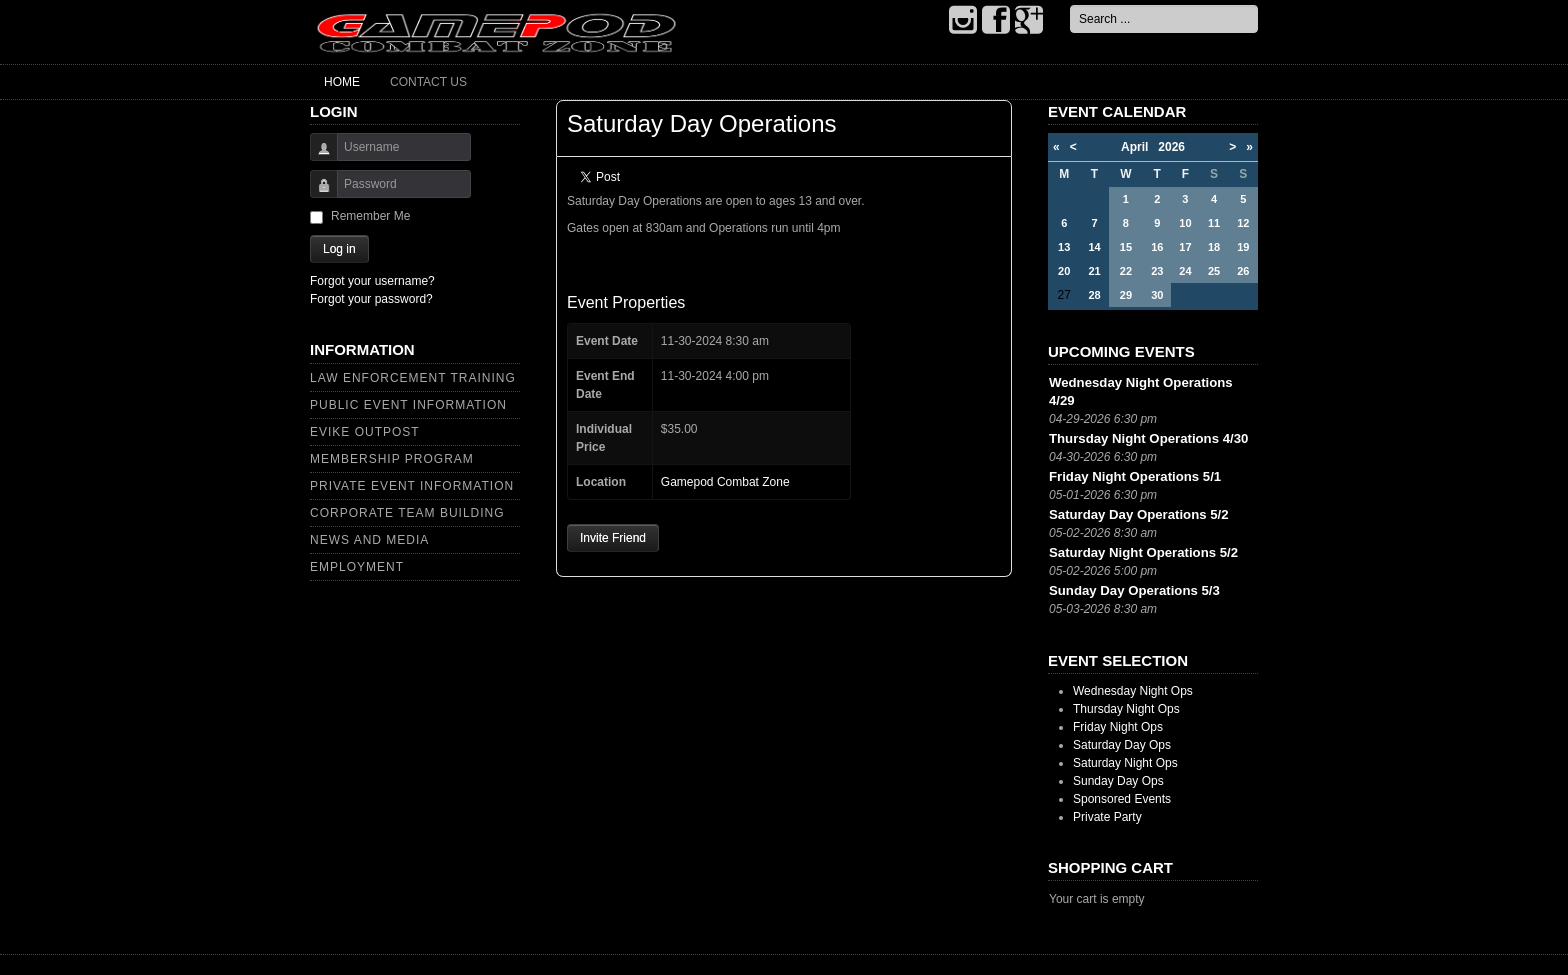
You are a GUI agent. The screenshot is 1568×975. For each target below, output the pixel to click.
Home (342, 82)
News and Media (369, 540)
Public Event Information (408, 405)
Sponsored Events (1122, 799)
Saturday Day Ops (1122, 745)
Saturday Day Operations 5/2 (1139, 514)
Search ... (1070, 5)
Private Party (1107, 817)
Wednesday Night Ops (1133, 691)
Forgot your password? (371, 299)
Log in (339, 249)
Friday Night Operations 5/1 (1135, 476)
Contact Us (428, 82)
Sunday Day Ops (1118, 781)
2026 (1171, 147)
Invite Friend (613, 538)
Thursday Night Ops (1126, 709)
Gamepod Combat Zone (725, 482)
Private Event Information (412, 486)
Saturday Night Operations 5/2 (1143, 552)
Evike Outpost (365, 432)
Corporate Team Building (407, 513)
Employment (357, 567)
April (1139, 147)
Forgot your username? (372, 281)
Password (316, 193)
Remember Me (370, 216)
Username (316, 156)
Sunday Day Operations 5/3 (1134, 590)
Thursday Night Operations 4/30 (1148, 438)
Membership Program (392, 459)
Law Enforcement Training (413, 378)
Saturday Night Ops (1125, 763)
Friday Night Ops (1118, 727)
